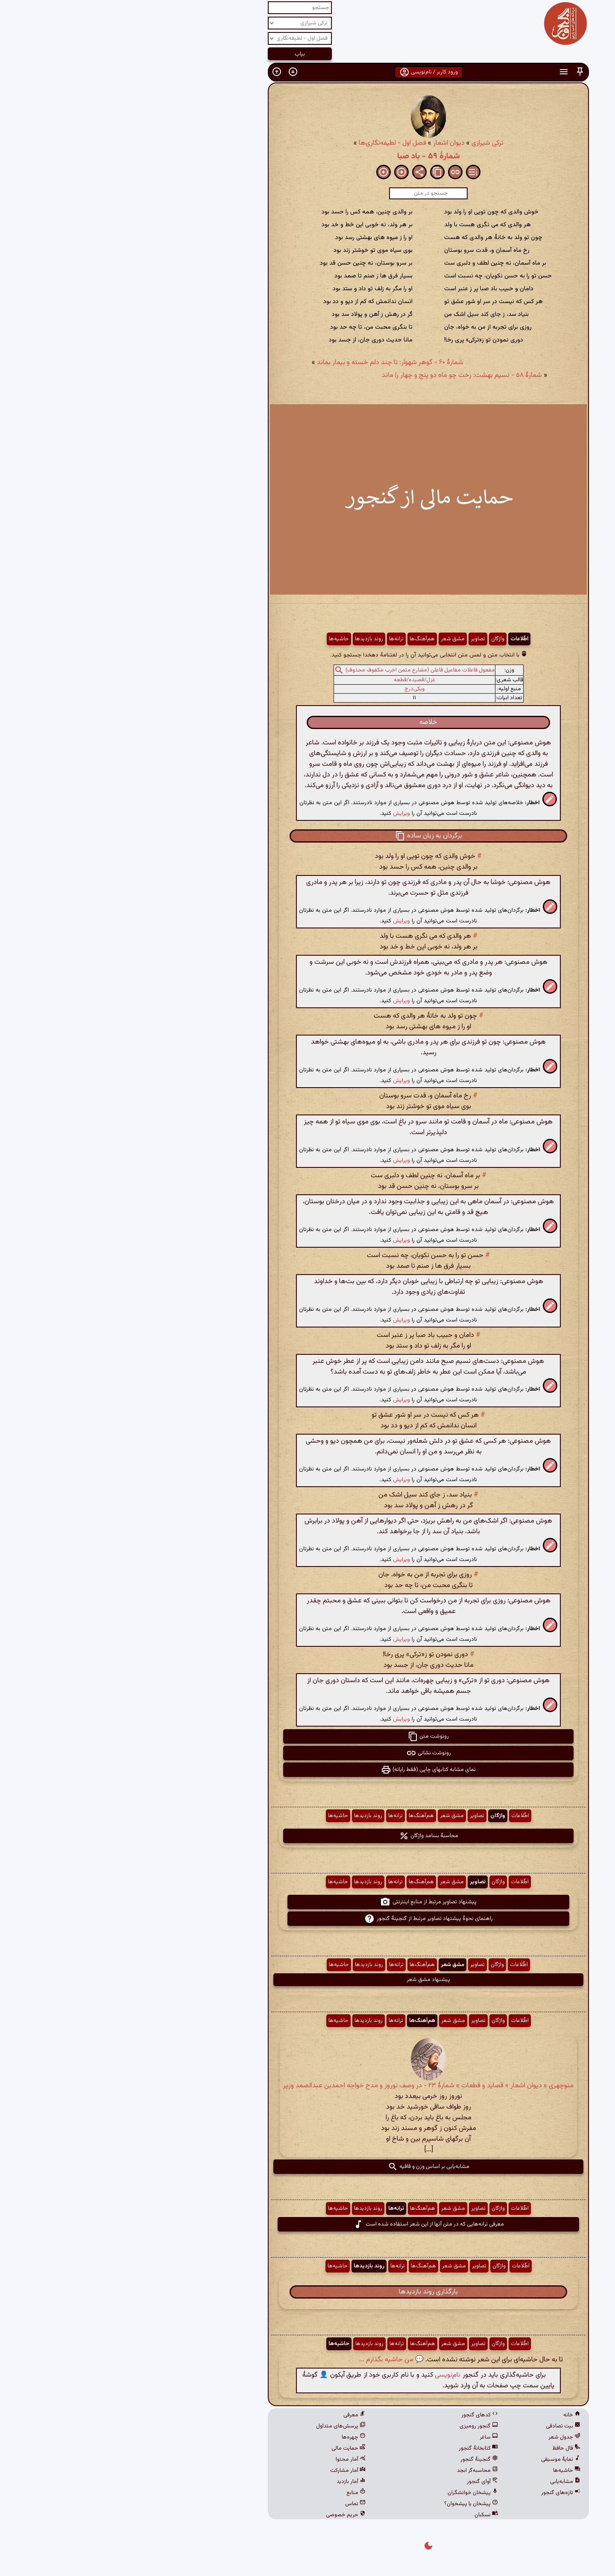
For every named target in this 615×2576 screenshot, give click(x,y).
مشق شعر (332, 639)
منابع (235, 2492)
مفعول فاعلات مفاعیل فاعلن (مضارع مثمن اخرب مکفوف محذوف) (299, 670)
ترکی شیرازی (367, 143)
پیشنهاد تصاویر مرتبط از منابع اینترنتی (307, 1902)
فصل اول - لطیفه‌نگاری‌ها (271, 143)
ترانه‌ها (275, 639)
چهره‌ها (233, 2437)
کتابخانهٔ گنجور (357, 2448)
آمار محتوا (230, 2459)
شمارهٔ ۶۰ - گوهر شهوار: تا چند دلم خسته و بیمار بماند (269, 362)
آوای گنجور (361, 2481)
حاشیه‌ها (218, 639)
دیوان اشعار (328, 143)
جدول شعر (444, 2437)
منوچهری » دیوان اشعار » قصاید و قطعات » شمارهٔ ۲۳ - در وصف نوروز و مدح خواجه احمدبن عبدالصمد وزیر (307, 2085)
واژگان (377, 639)
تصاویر (357, 639)
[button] (459, 72)
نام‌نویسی (327, 2375)
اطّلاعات (398, 639)
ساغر (368, 2437)
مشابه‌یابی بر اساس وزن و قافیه (307, 2167)
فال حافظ (445, 2448)
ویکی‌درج (294, 689)
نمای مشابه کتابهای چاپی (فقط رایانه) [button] (307, 1770)
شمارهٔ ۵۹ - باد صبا (307, 156)
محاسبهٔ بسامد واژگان (307, 1836)
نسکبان (365, 2515)
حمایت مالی (228, 2448)
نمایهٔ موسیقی (440, 2459)
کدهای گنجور (358, 2415)
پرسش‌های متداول (220, 2426)
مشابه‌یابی (444, 2481)
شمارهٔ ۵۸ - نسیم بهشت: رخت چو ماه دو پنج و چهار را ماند (341, 375)
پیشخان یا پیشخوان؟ (350, 2504)
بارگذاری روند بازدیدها (307, 2292)
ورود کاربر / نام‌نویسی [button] (307, 72)
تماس (234, 2504)
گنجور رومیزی (358, 2426)
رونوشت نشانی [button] (307, 1753)
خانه (451, 2415)
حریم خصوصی (225, 2515)
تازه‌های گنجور (440, 2492)
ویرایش (280, 813)
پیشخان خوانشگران (352, 2492)
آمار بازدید (230, 2481)
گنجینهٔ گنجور (358, 2459)
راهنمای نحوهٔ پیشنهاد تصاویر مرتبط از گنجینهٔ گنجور (307, 1919)
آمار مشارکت (227, 2470)
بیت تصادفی (442, 2426)
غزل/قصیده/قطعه (293, 680)
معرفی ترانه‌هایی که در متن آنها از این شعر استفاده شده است (307, 2224)
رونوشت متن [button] (307, 1736)
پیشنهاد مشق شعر (307, 1979)
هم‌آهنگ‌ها (301, 639)
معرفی (234, 2415)
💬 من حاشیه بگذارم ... (270, 2359)
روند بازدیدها (248, 639)
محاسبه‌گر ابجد (356, 2470)
